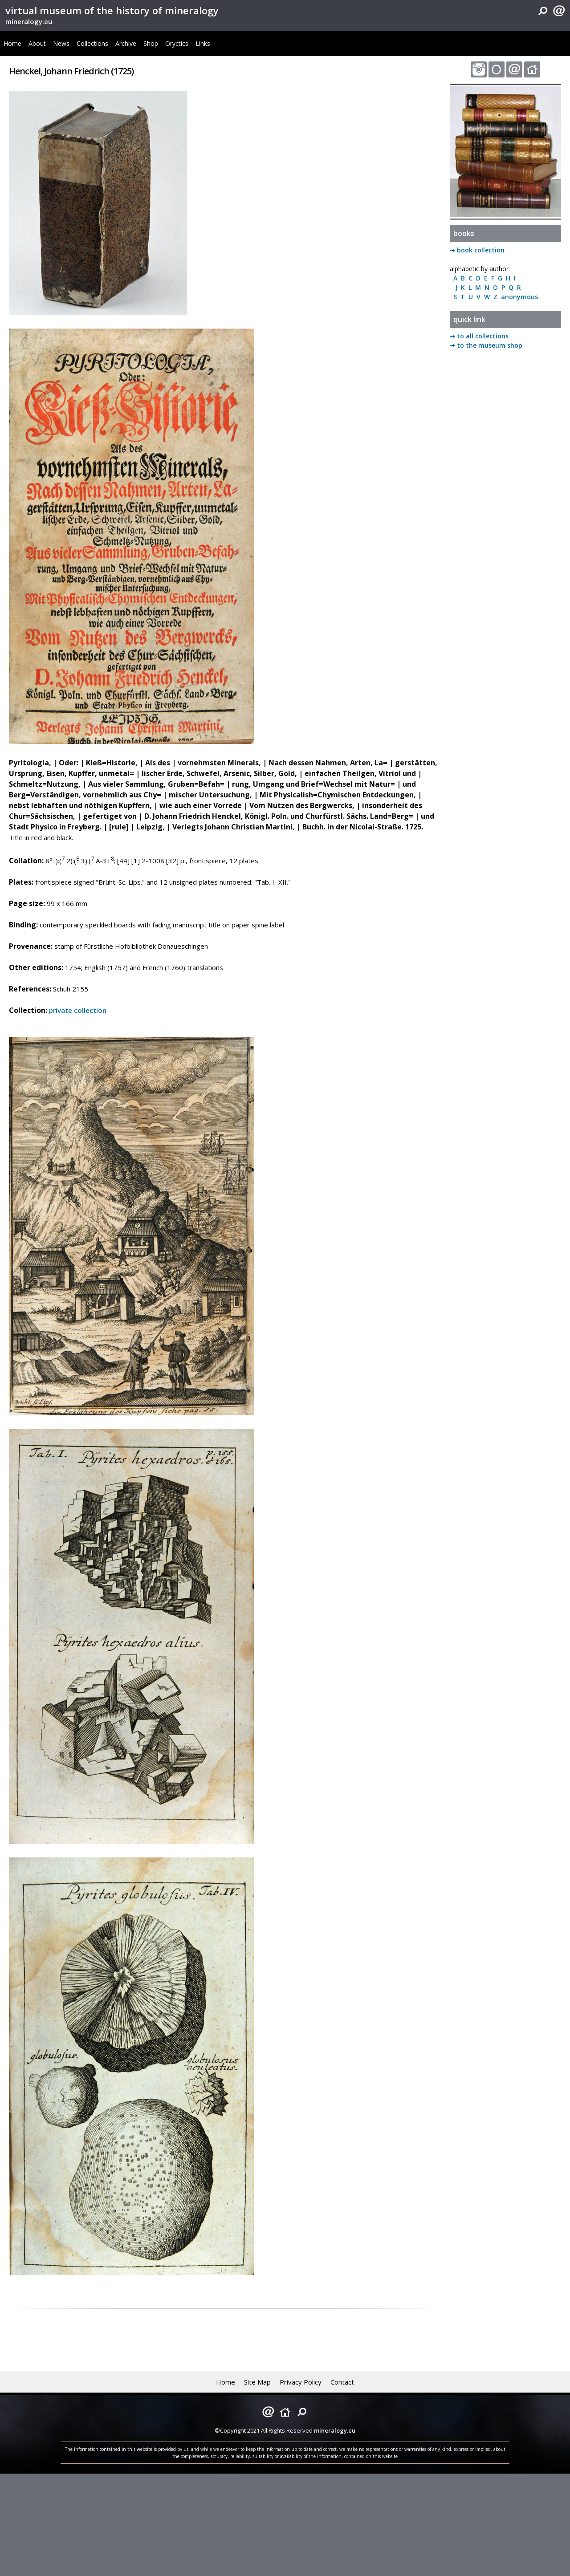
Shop (150, 43)
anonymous (517, 297)
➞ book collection (477, 250)
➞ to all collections (479, 336)
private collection (77, 1010)
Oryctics (176, 43)
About (37, 43)
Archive (125, 43)
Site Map (257, 2381)
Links (202, 43)
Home (12, 43)
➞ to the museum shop (486, 345)
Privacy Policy (301, 2381)
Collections (92, 43)
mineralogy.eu (28, 21)
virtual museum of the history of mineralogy (112, 10)
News (61, 43)
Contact (342, 2381)
